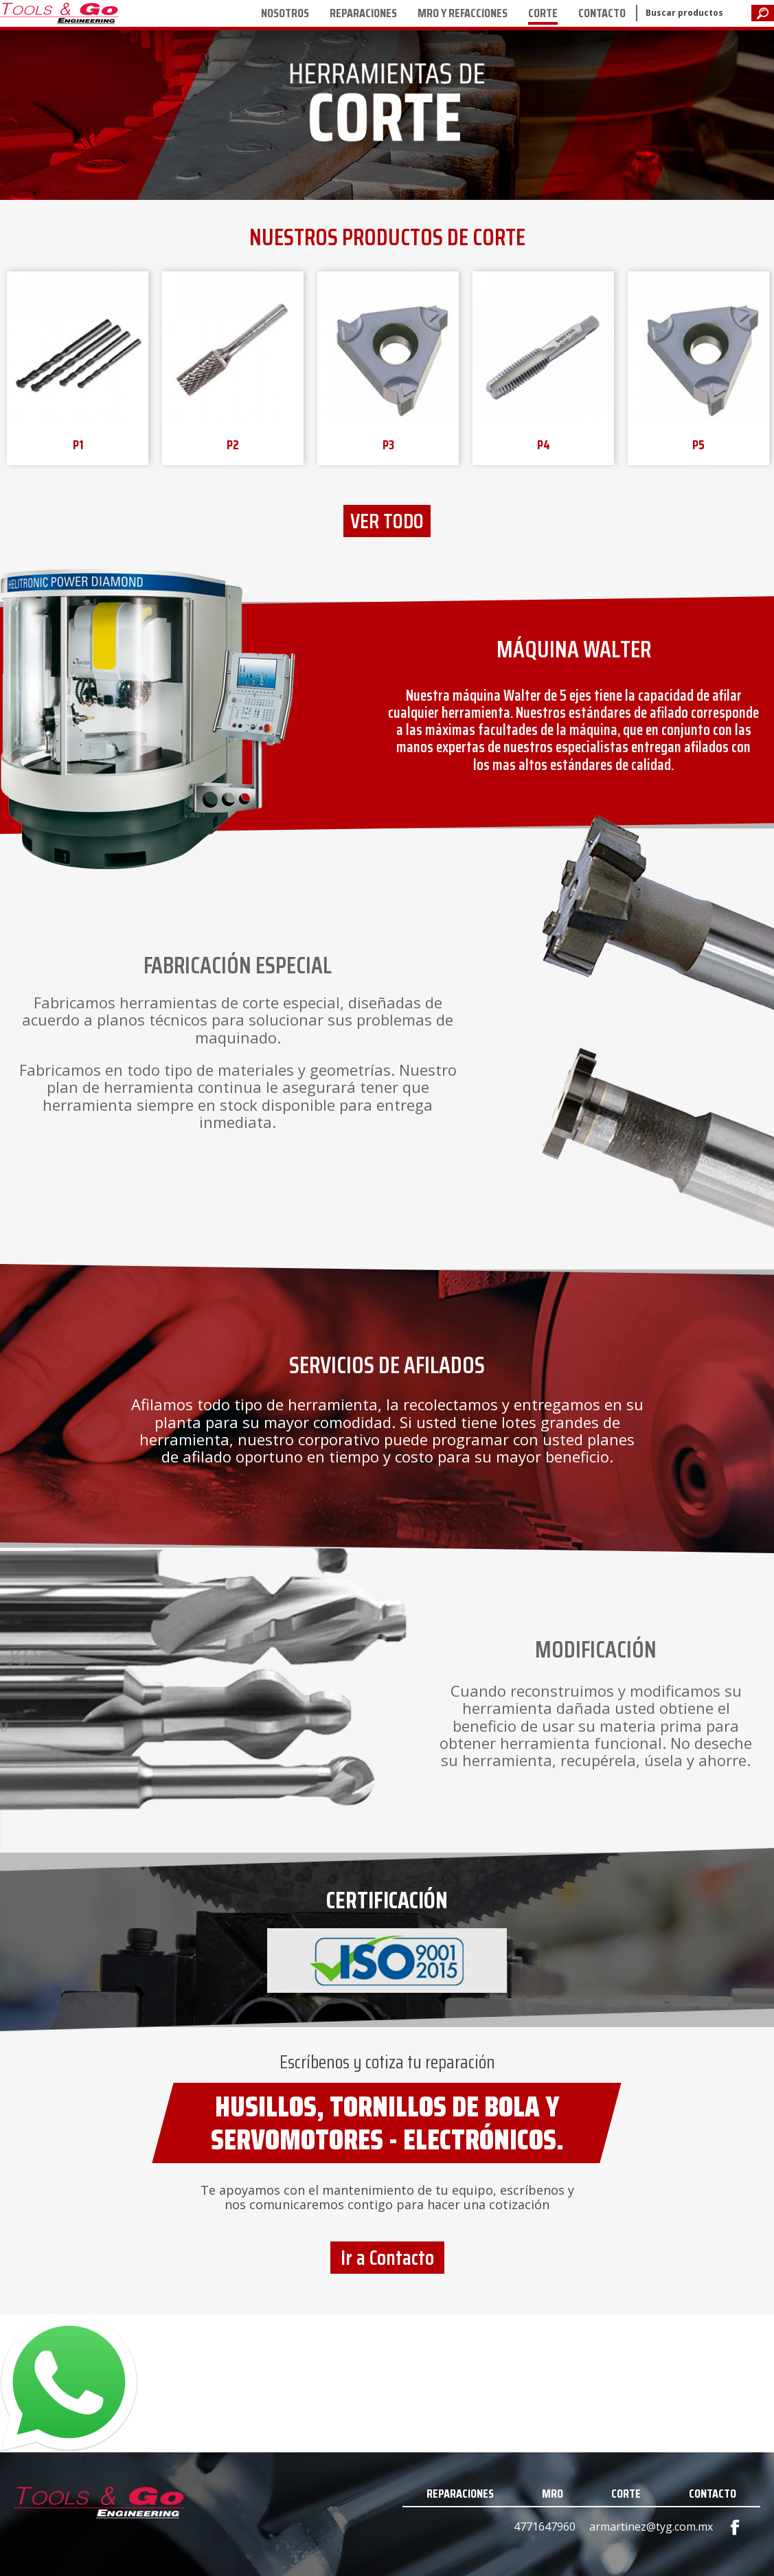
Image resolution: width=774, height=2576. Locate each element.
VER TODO (387, 521)
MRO (552, 2493)
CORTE (543, 13)
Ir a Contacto (387, 2257)
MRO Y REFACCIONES (463, 13)
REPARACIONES (363, 13)
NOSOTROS (285, 13)
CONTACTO (602, 13)
